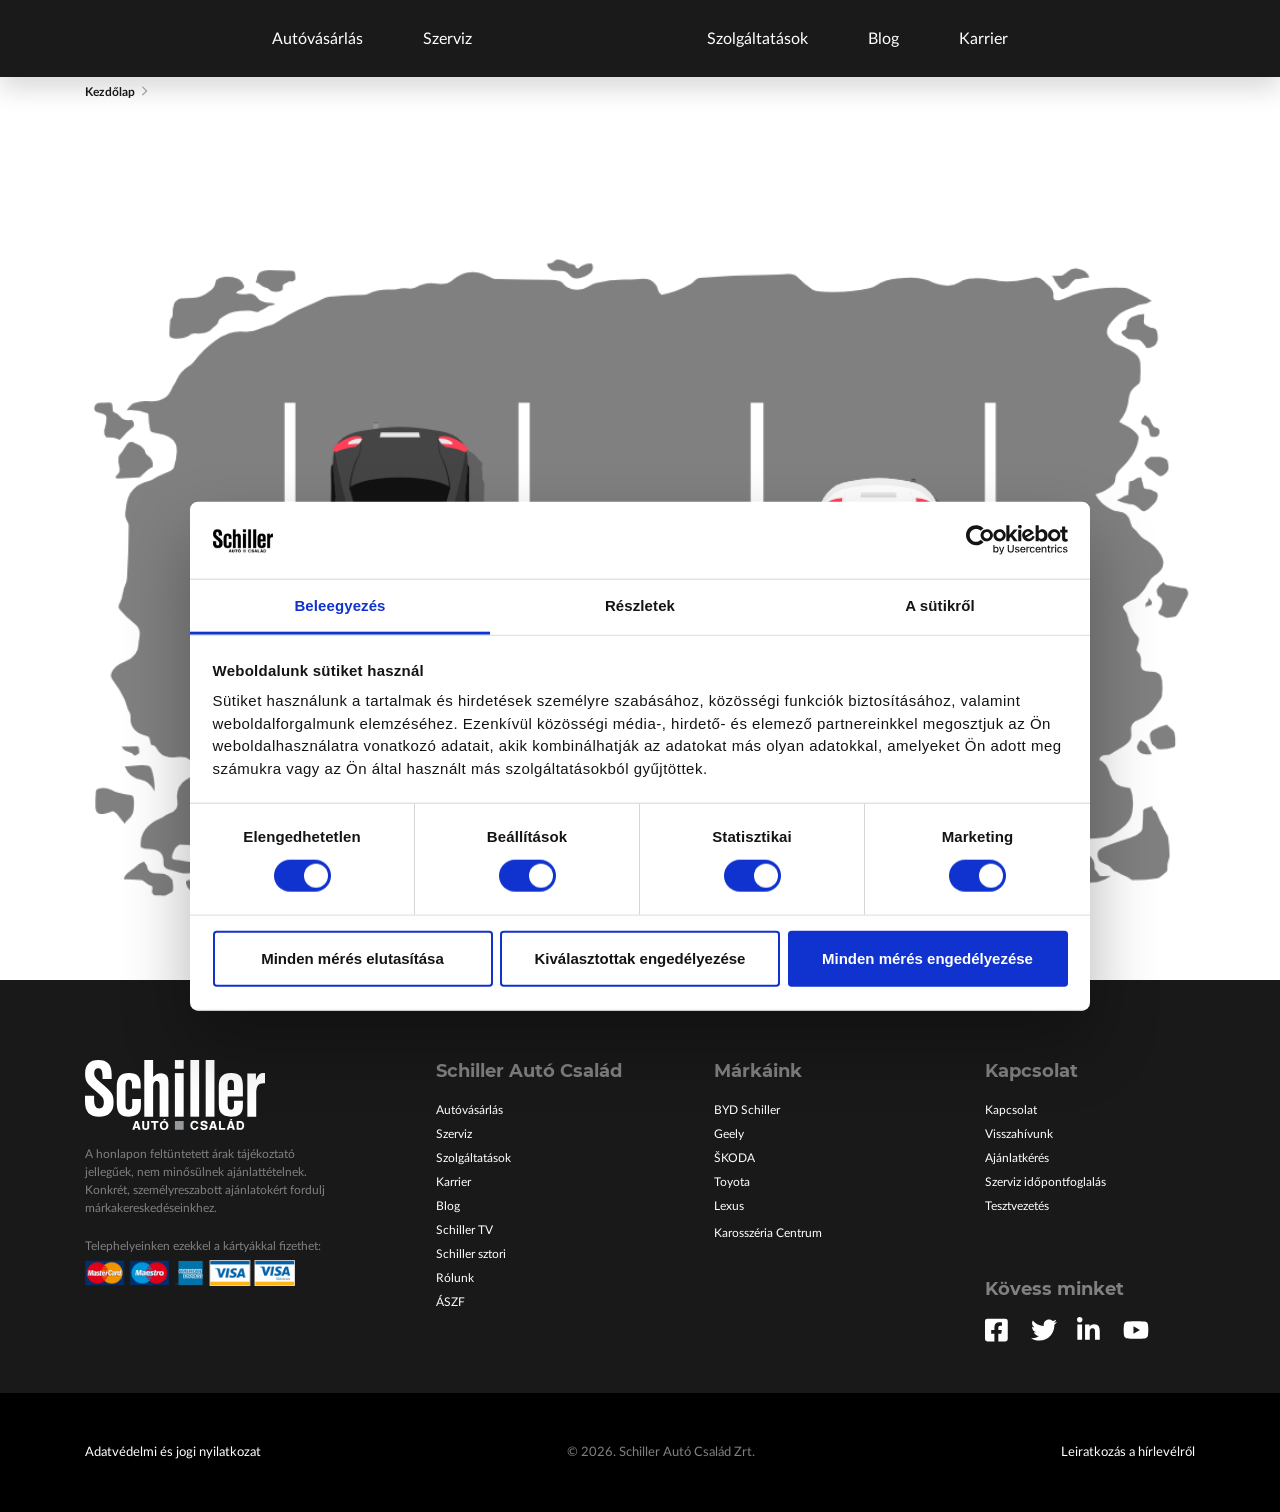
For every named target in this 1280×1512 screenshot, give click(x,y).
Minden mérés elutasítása (352, 957)
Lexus (729, 1206)
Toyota (732, 1182)
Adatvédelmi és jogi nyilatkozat (173, 1452)
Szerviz (447, 39)
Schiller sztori (471, 1254)
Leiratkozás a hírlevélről (1128, 1452)
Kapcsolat (1011, 1110)
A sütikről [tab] (940, 605)
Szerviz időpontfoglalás (1045, 1182)
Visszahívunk (1019, 1134)
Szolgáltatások (757, 39)
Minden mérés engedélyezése (927, 957)
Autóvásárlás (317, 39)
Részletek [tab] (640, 605)
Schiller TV (464, 1230)
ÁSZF (450, 1302)
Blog (883, 39)
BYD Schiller (747, 1110)
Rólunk (455, 1278)
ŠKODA (734, 1158)
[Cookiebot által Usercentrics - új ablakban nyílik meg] (980, 540)
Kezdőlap (110, 92)
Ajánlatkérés (1017, 1158)
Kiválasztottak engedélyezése (640, 957)
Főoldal (589, 38)
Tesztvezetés (1017, 1206)
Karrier (983, 39)
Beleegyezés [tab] (339, 605)
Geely (729, 1134)
